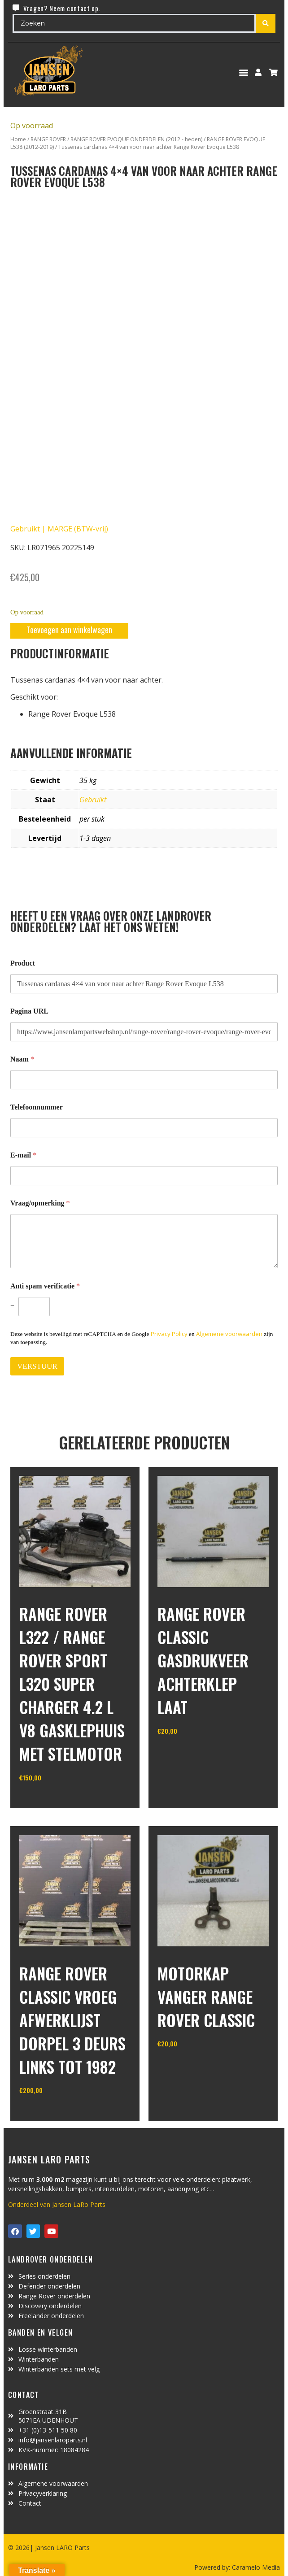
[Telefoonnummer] (144, 1127)
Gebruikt (92, 800)
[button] (243, 72)
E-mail (23, 1155)
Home (18, 139)
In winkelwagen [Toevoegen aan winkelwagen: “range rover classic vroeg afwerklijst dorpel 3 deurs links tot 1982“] (52, 2113)
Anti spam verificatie (45, 1286)
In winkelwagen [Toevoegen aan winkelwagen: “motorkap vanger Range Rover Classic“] (191, 2066)
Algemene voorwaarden (229, 1334)
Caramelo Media (255, 2567)
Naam (22, 1059)
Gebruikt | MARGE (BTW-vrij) (59, 529)
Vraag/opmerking (40, 1203)
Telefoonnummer (36, 1107)
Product (22, 963)
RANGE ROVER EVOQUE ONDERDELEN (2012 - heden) (136, 139)
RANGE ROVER (48, 139)
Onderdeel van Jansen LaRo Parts (56, 2204)
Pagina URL (29, 1011)
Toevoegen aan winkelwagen (69, 629)
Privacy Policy (169, 1334)
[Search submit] (265, 23)
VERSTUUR (37, 1366)
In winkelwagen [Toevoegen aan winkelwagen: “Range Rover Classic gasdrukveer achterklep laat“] (191, 1753)
